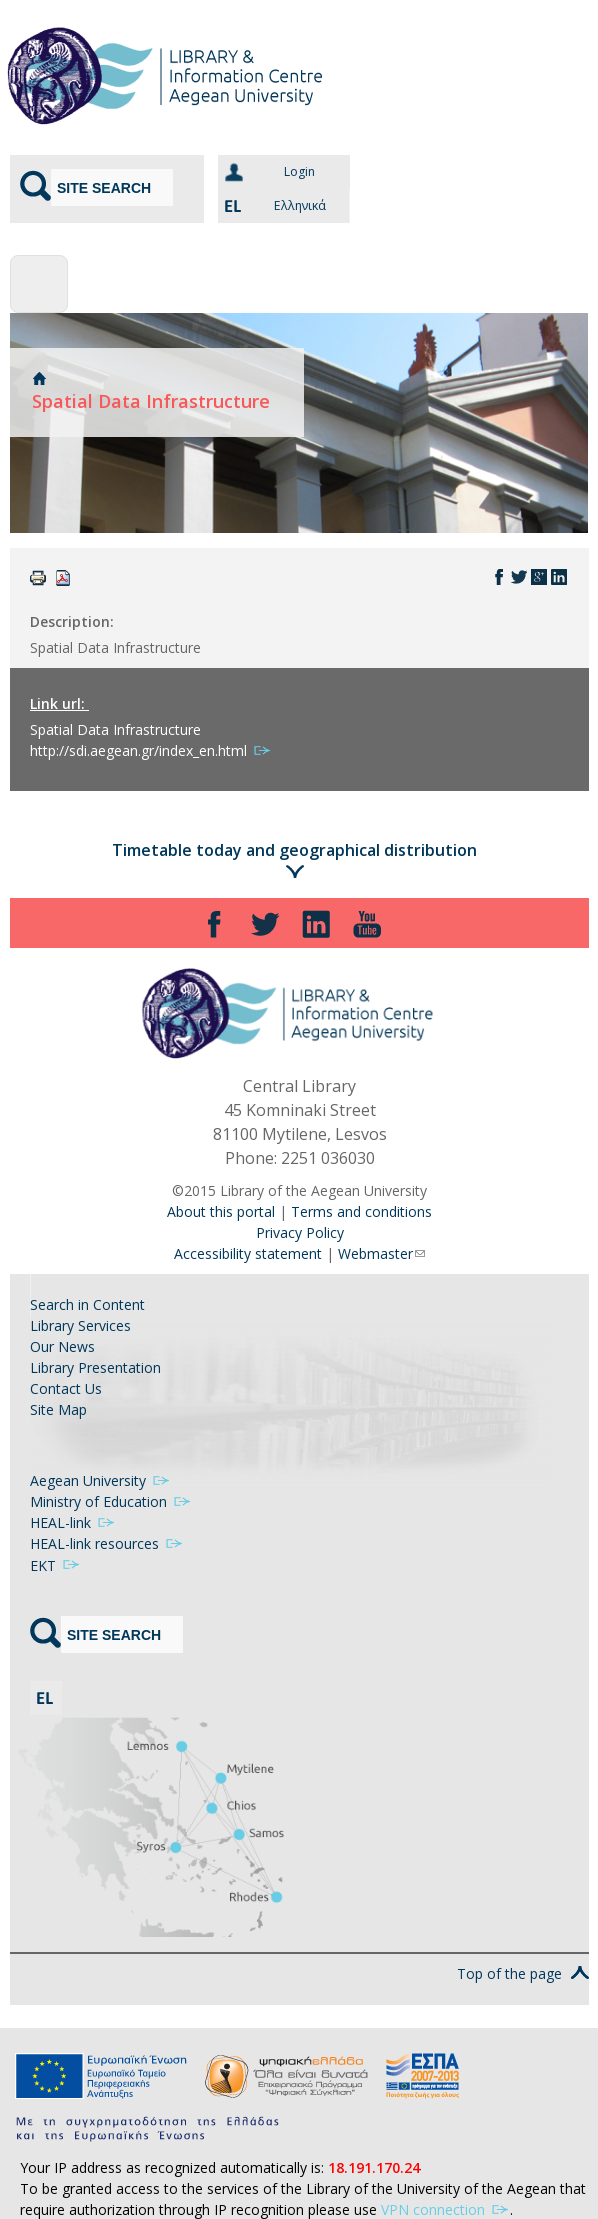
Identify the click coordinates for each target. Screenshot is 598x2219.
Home (39, 378)
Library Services (80, 1325)
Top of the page (523, 1952)
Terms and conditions (361, 1211)
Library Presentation (95, 1367)
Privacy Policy (300, 1232)
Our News (62, 1346)
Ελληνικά (272, 206)
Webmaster (381, 1253)
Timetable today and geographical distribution (294, 850)
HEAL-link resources (107, 1543)
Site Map (58, 1409)
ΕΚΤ (55, 1565)
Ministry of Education (111, 1501)
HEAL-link (73, 1522)
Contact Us (66, 1388)
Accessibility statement (248, 1253)
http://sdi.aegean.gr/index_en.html (151, 750)
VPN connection (445, 2188)
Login (299, 171)
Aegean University (100, 1480)
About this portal (221, 1211)
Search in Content (87, 1304)
